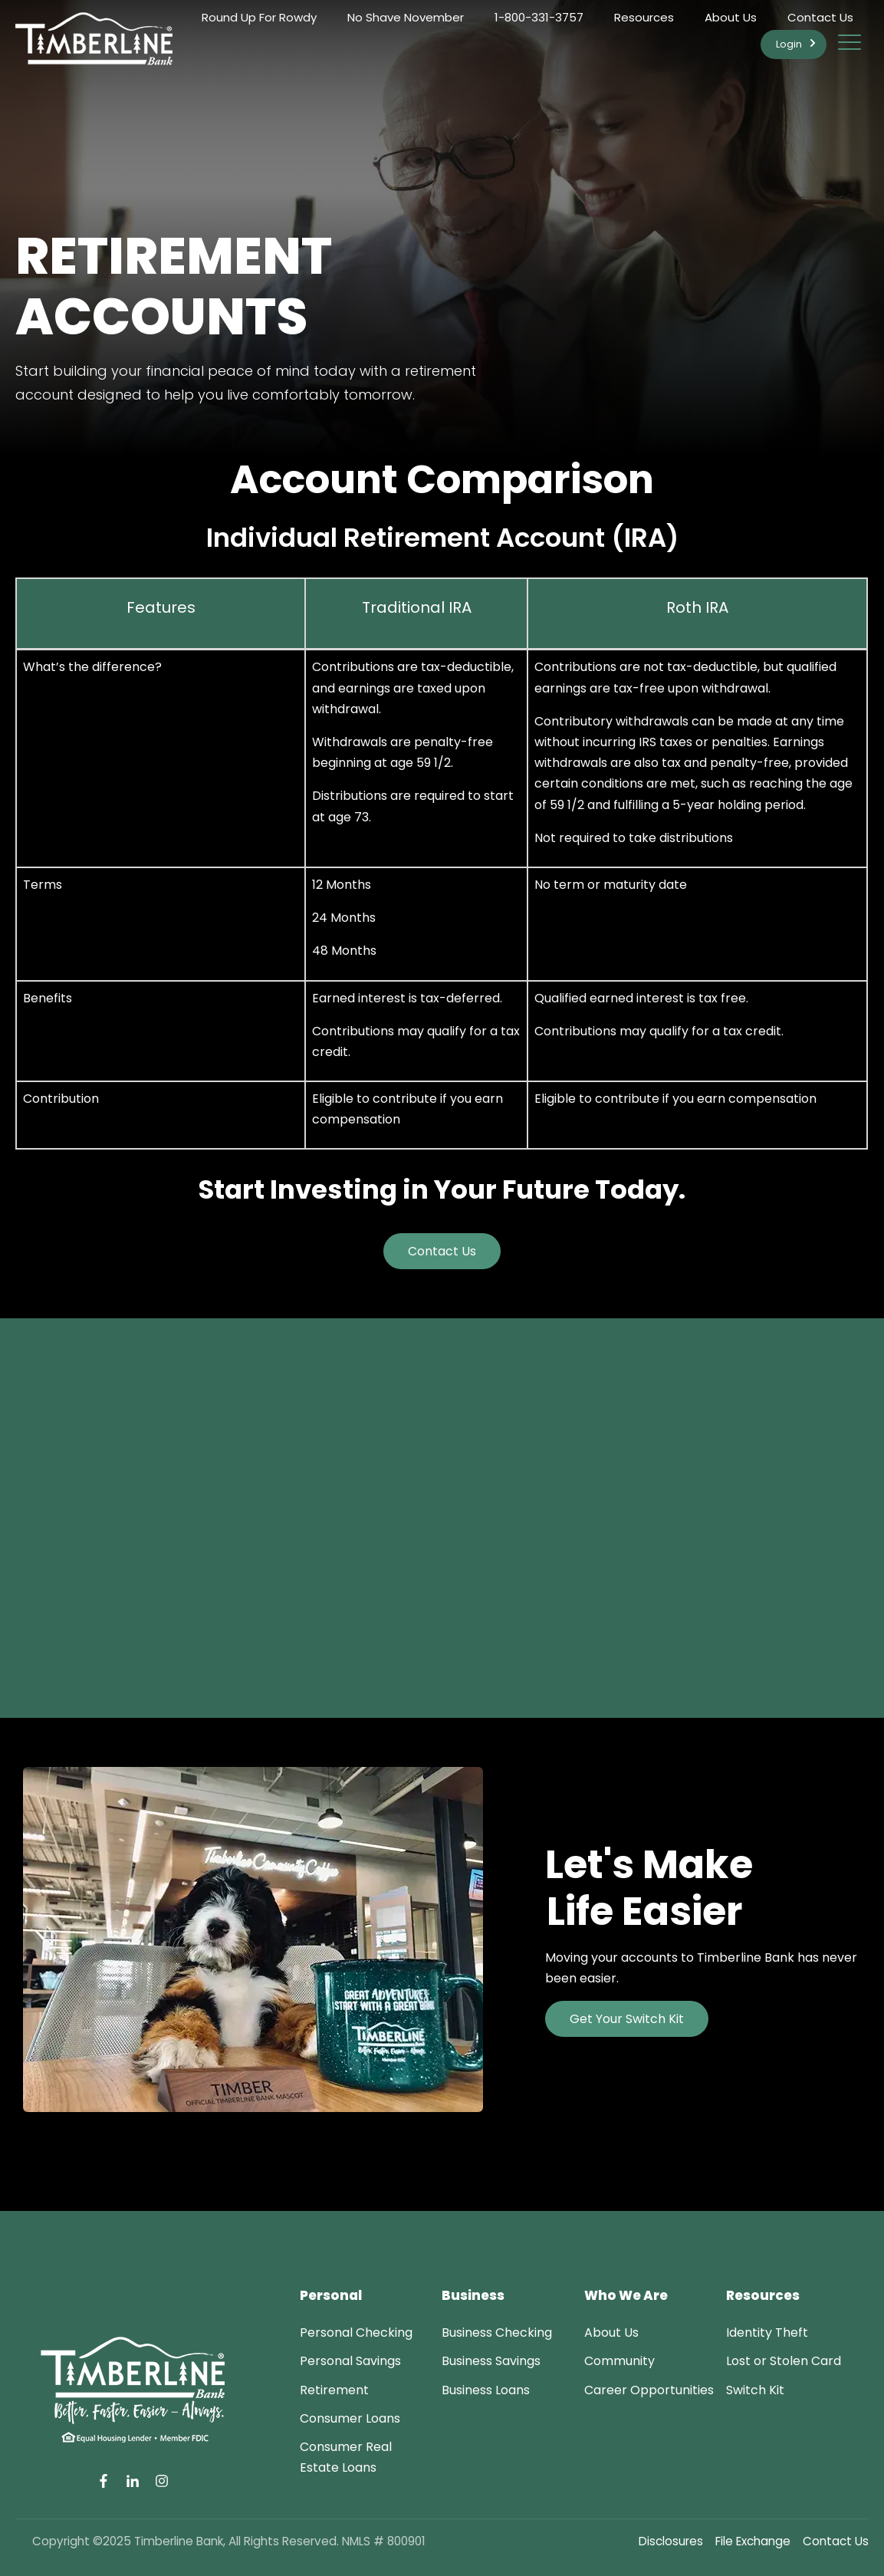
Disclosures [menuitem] (671, 2541)
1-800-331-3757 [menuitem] (539, 17)
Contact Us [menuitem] (820, 17)
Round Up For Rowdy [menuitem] (259, 17)
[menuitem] (356, 2332)
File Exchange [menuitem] (752, 2541)
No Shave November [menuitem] (405, 17)
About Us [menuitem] (731, 17)
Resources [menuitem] (644, 17)
